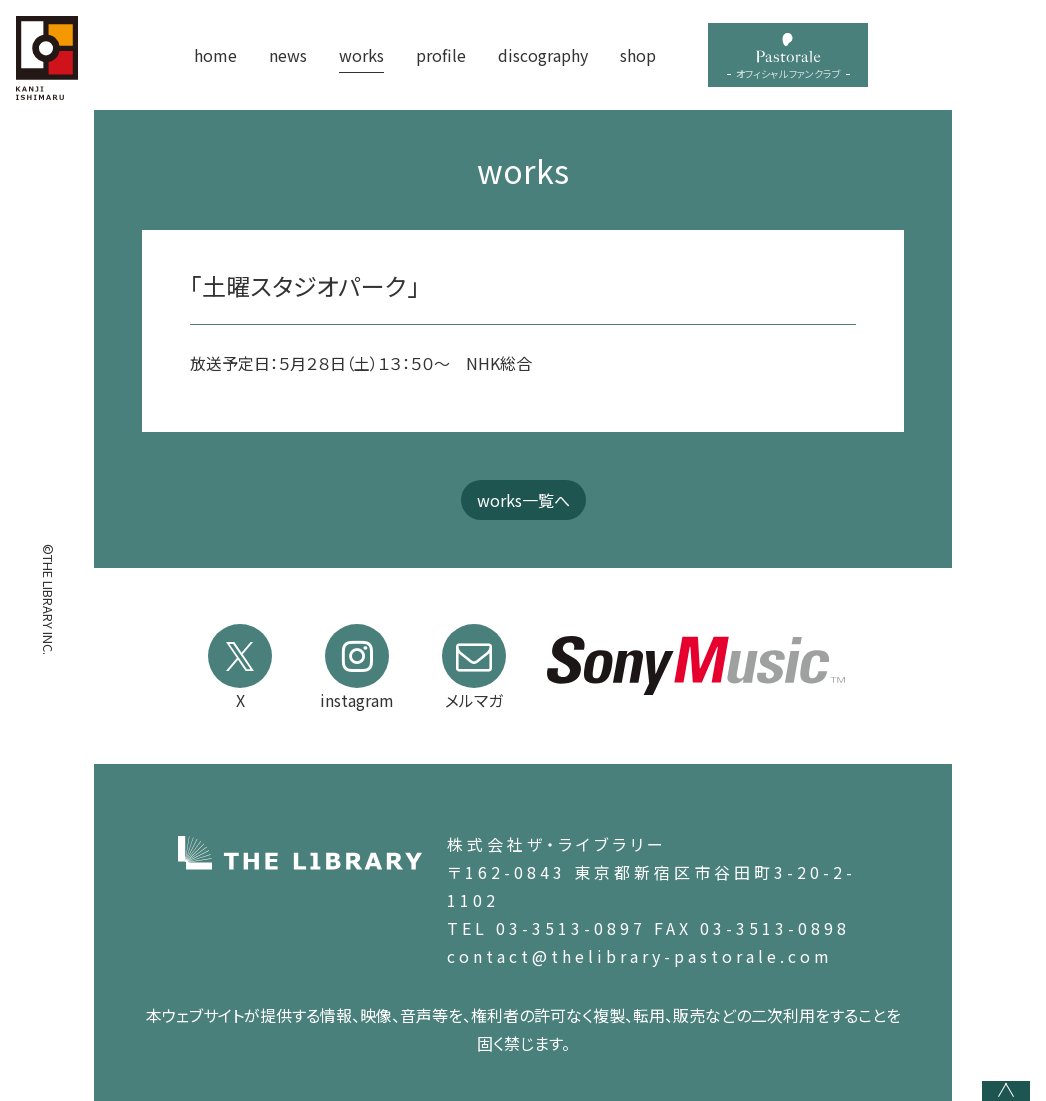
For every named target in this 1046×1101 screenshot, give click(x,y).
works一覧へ (523, 500)
